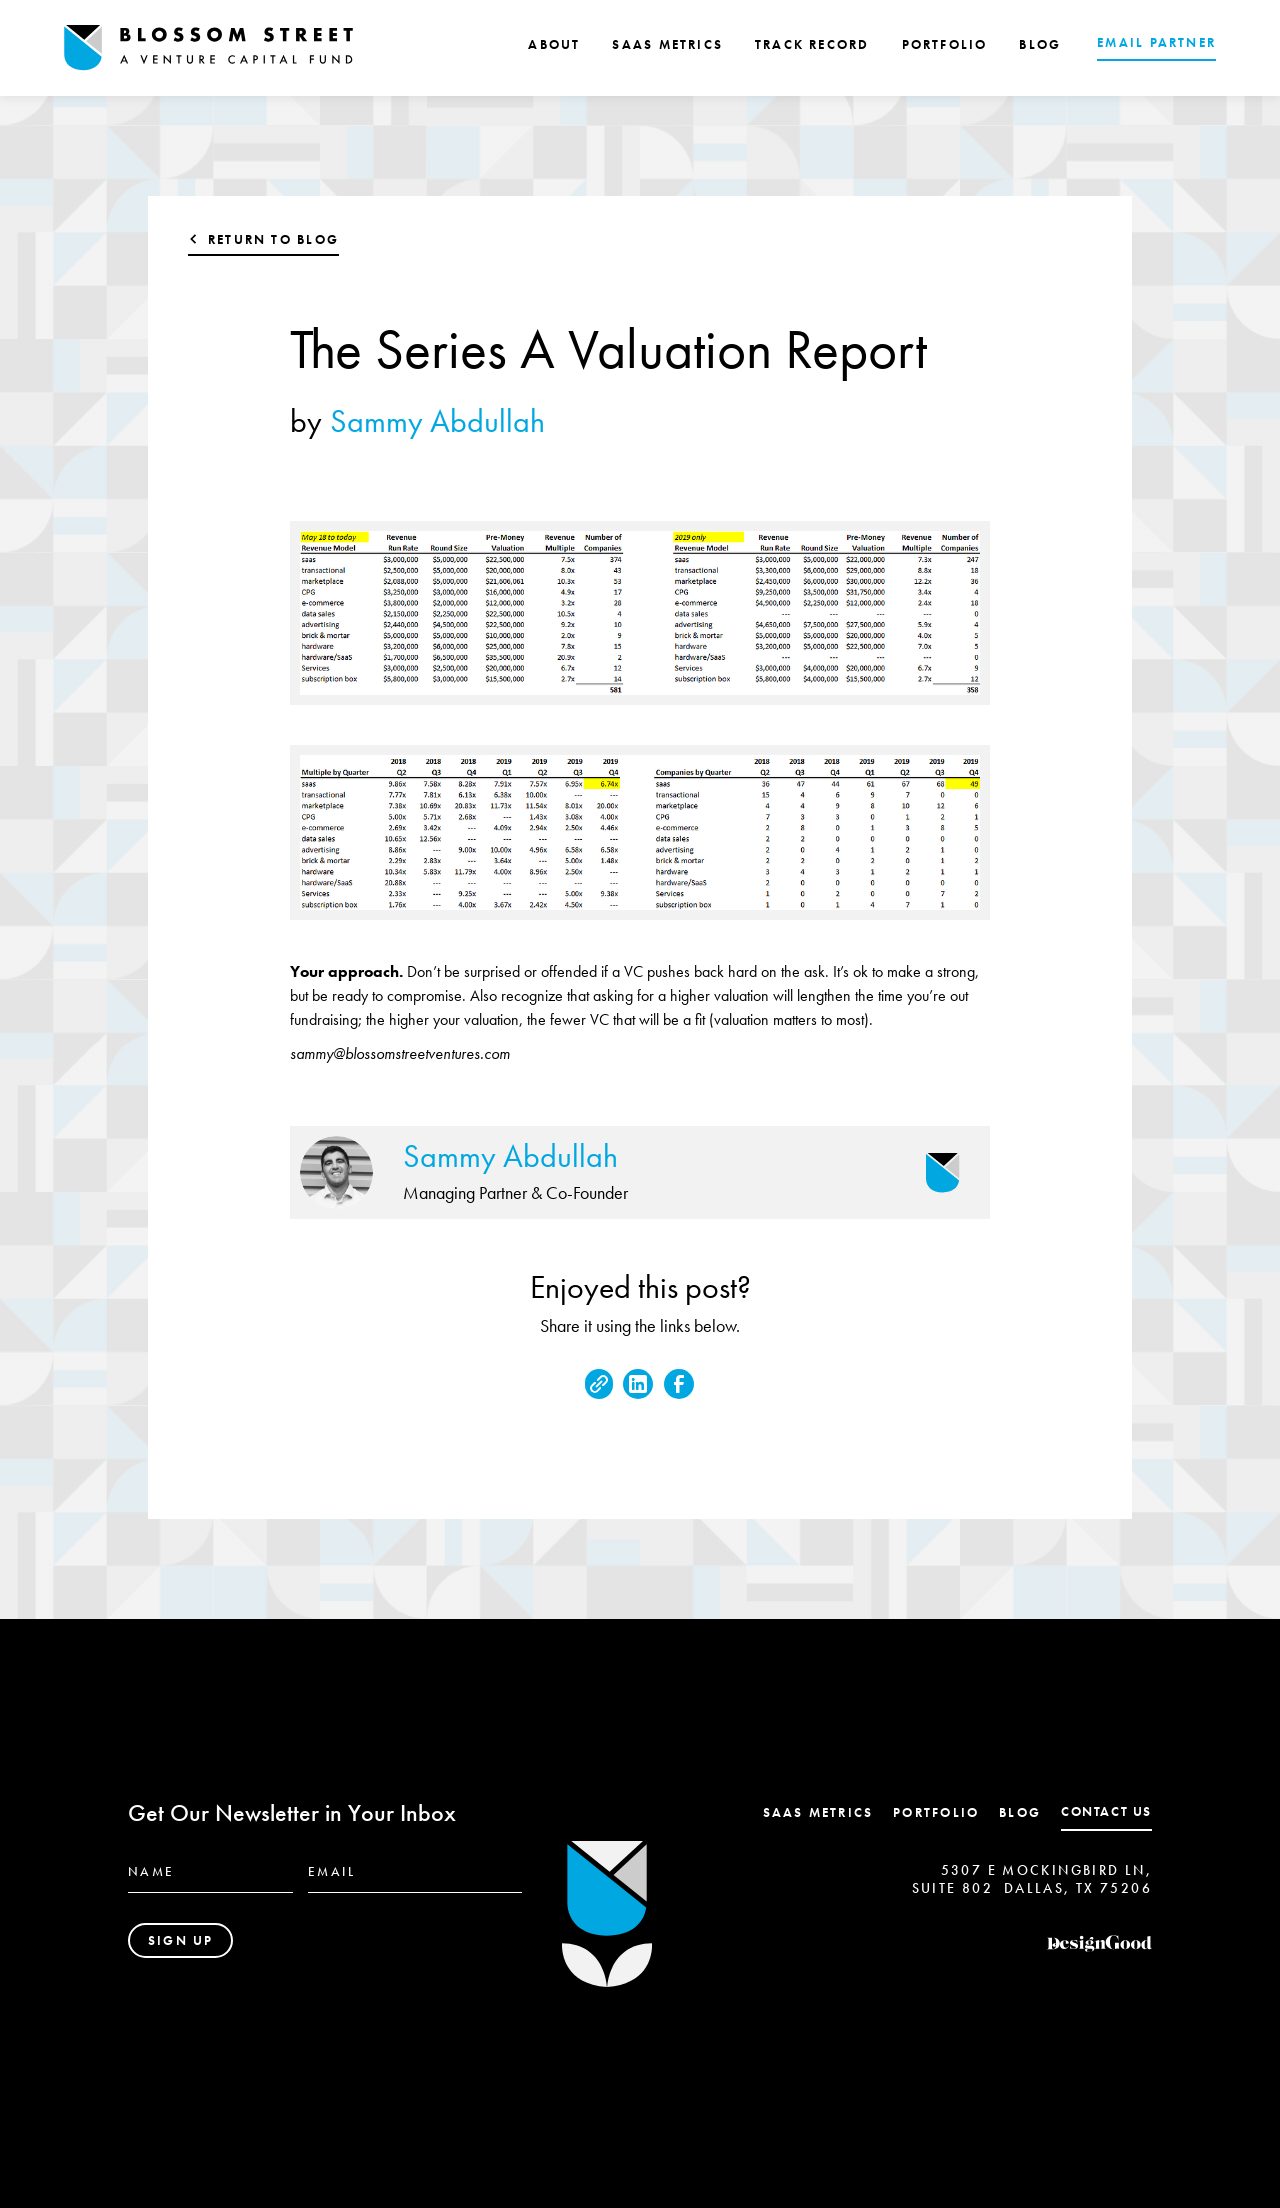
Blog (1020, 1812)
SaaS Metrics (818, 1812)
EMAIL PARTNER (1156, 42)
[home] (209, 48)
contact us (1106, 1811)
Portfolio (936, 1812)
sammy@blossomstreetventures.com (400, 1053)
